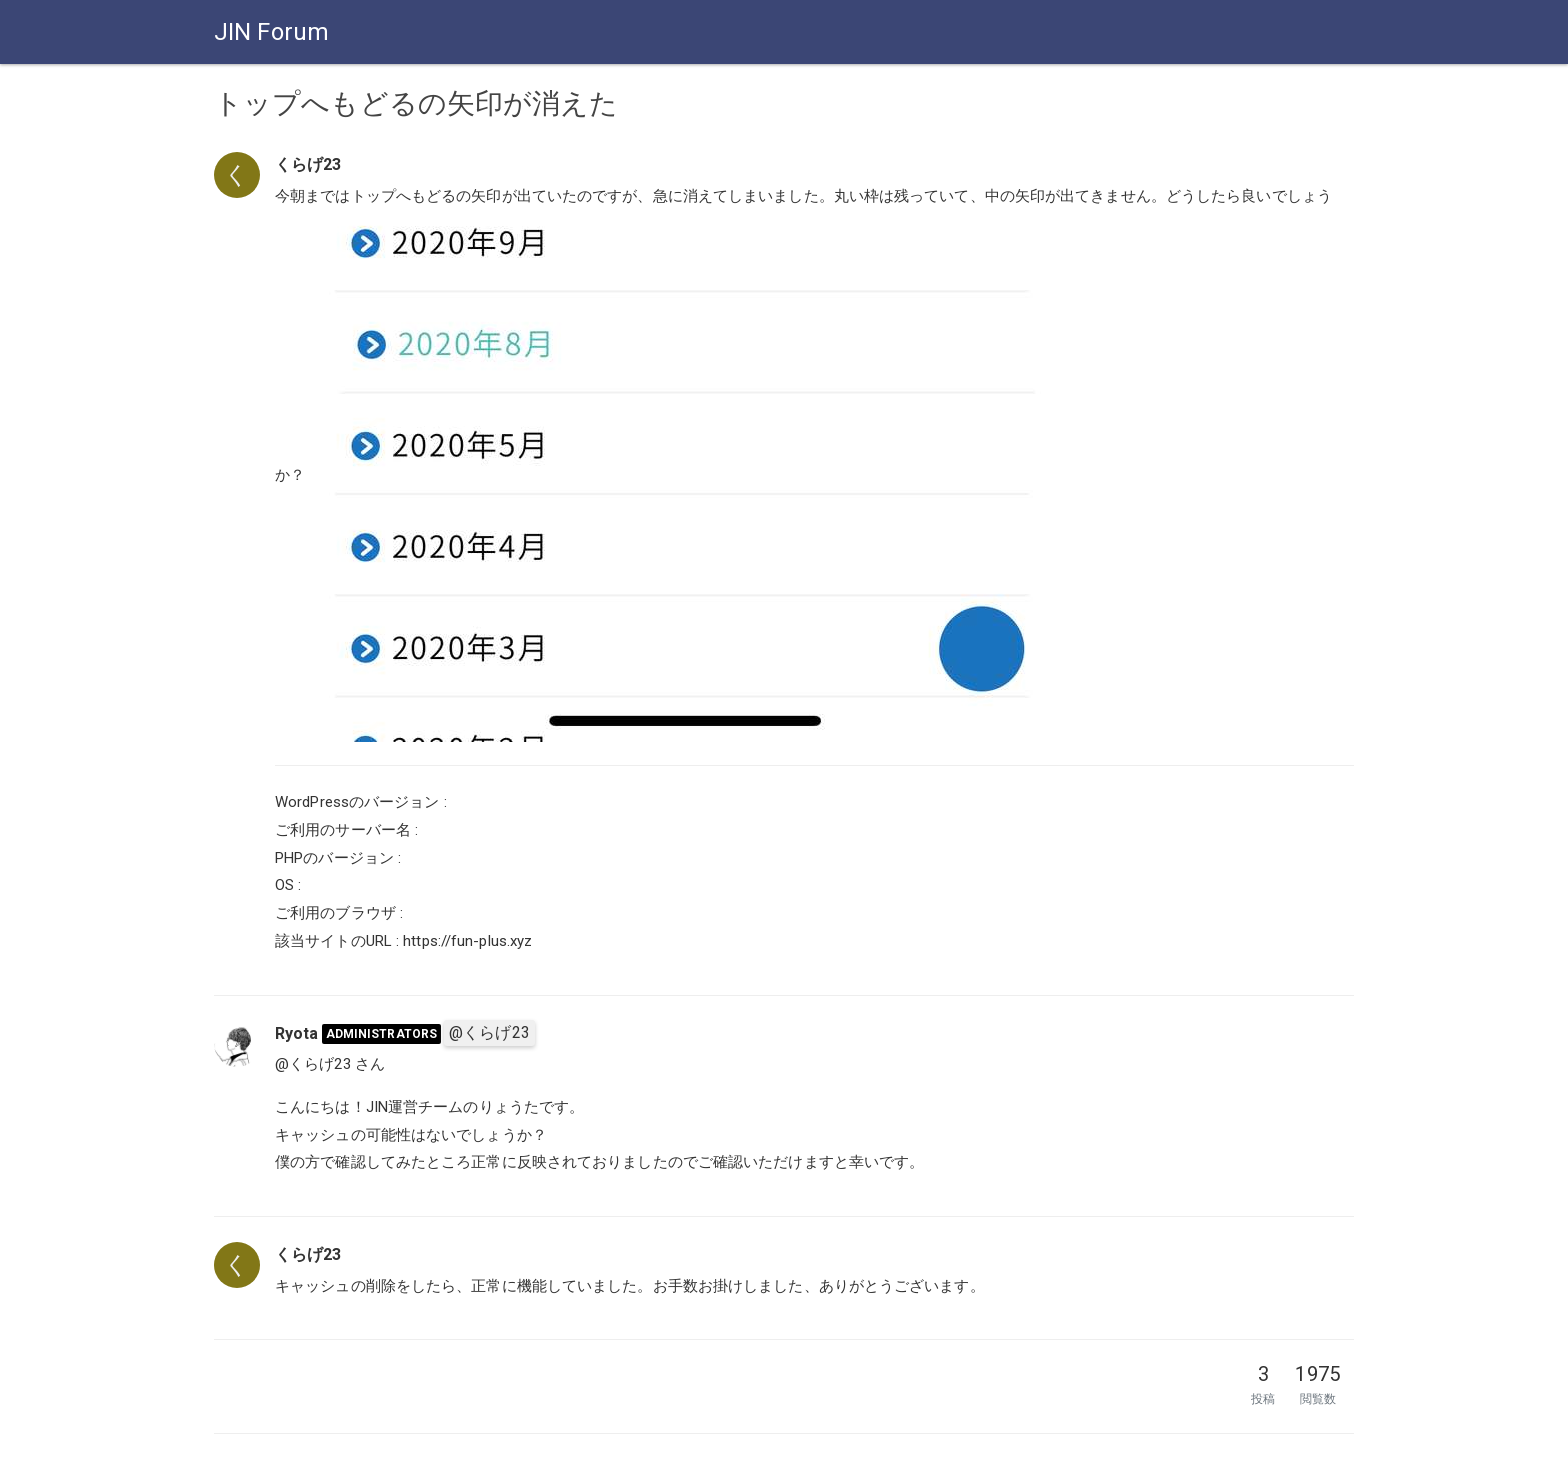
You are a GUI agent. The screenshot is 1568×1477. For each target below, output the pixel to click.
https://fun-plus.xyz (467, 941)
